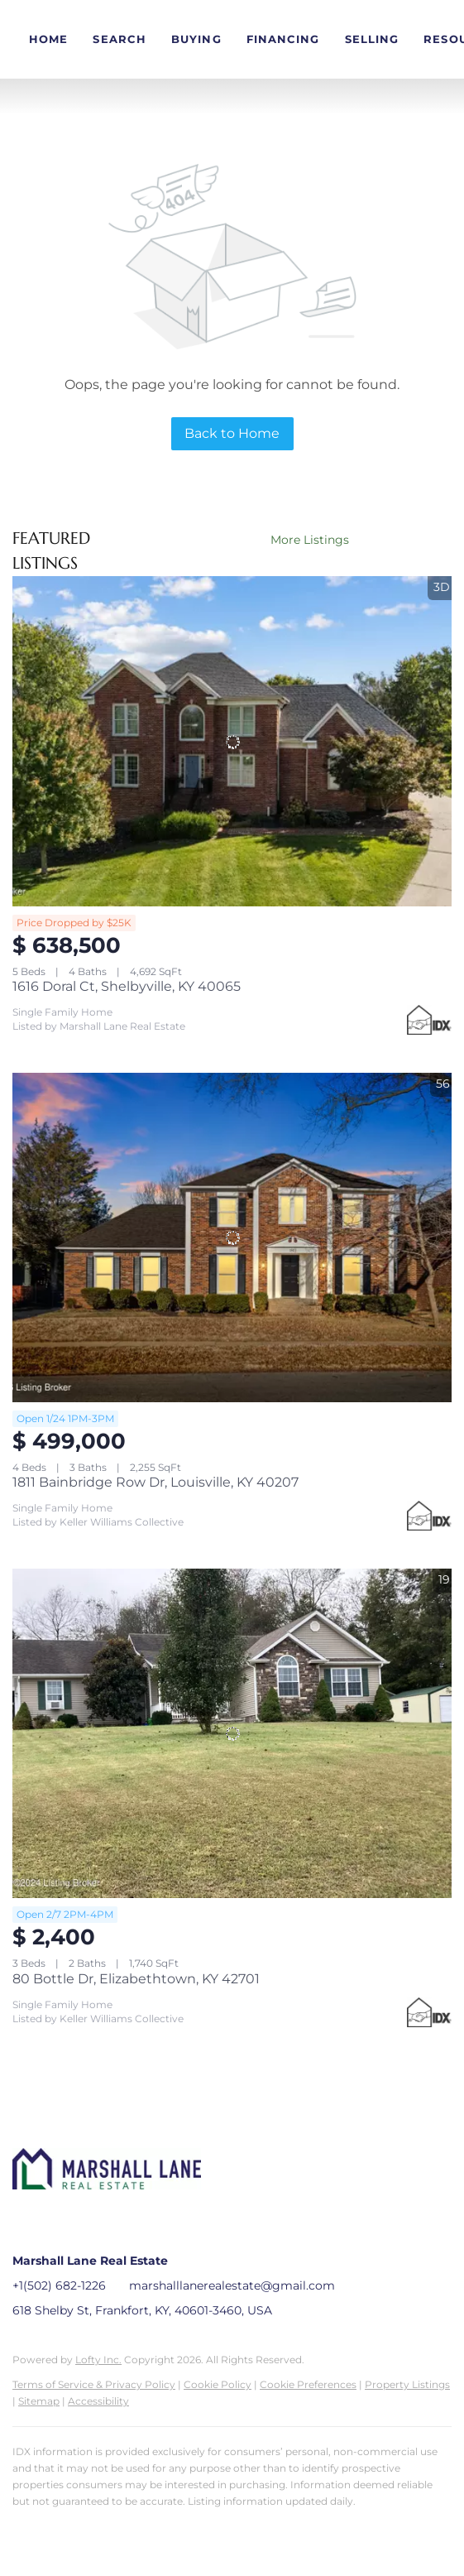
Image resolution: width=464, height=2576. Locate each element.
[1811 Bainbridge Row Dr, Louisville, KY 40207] (232, 1237)
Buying (196, 39)
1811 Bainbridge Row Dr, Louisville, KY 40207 (155, 1482)
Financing (283, 39)
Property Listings (407, 2384)
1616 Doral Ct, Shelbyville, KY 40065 (126, 986)
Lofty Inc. (98, 2359)
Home (48, 39)
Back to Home (232, 433)
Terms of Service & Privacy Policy (93, 2384)
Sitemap (39, 2401)
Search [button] (119, 39)
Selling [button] (372, 39)
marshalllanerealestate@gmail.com (232, 2285)
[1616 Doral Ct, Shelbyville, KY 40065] (232, 741)
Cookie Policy (217, 2384)
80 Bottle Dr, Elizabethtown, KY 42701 (136, 1979)
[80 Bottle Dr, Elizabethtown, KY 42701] (232, 1733)
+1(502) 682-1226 (59, 2285)
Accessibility (98, 2401)
